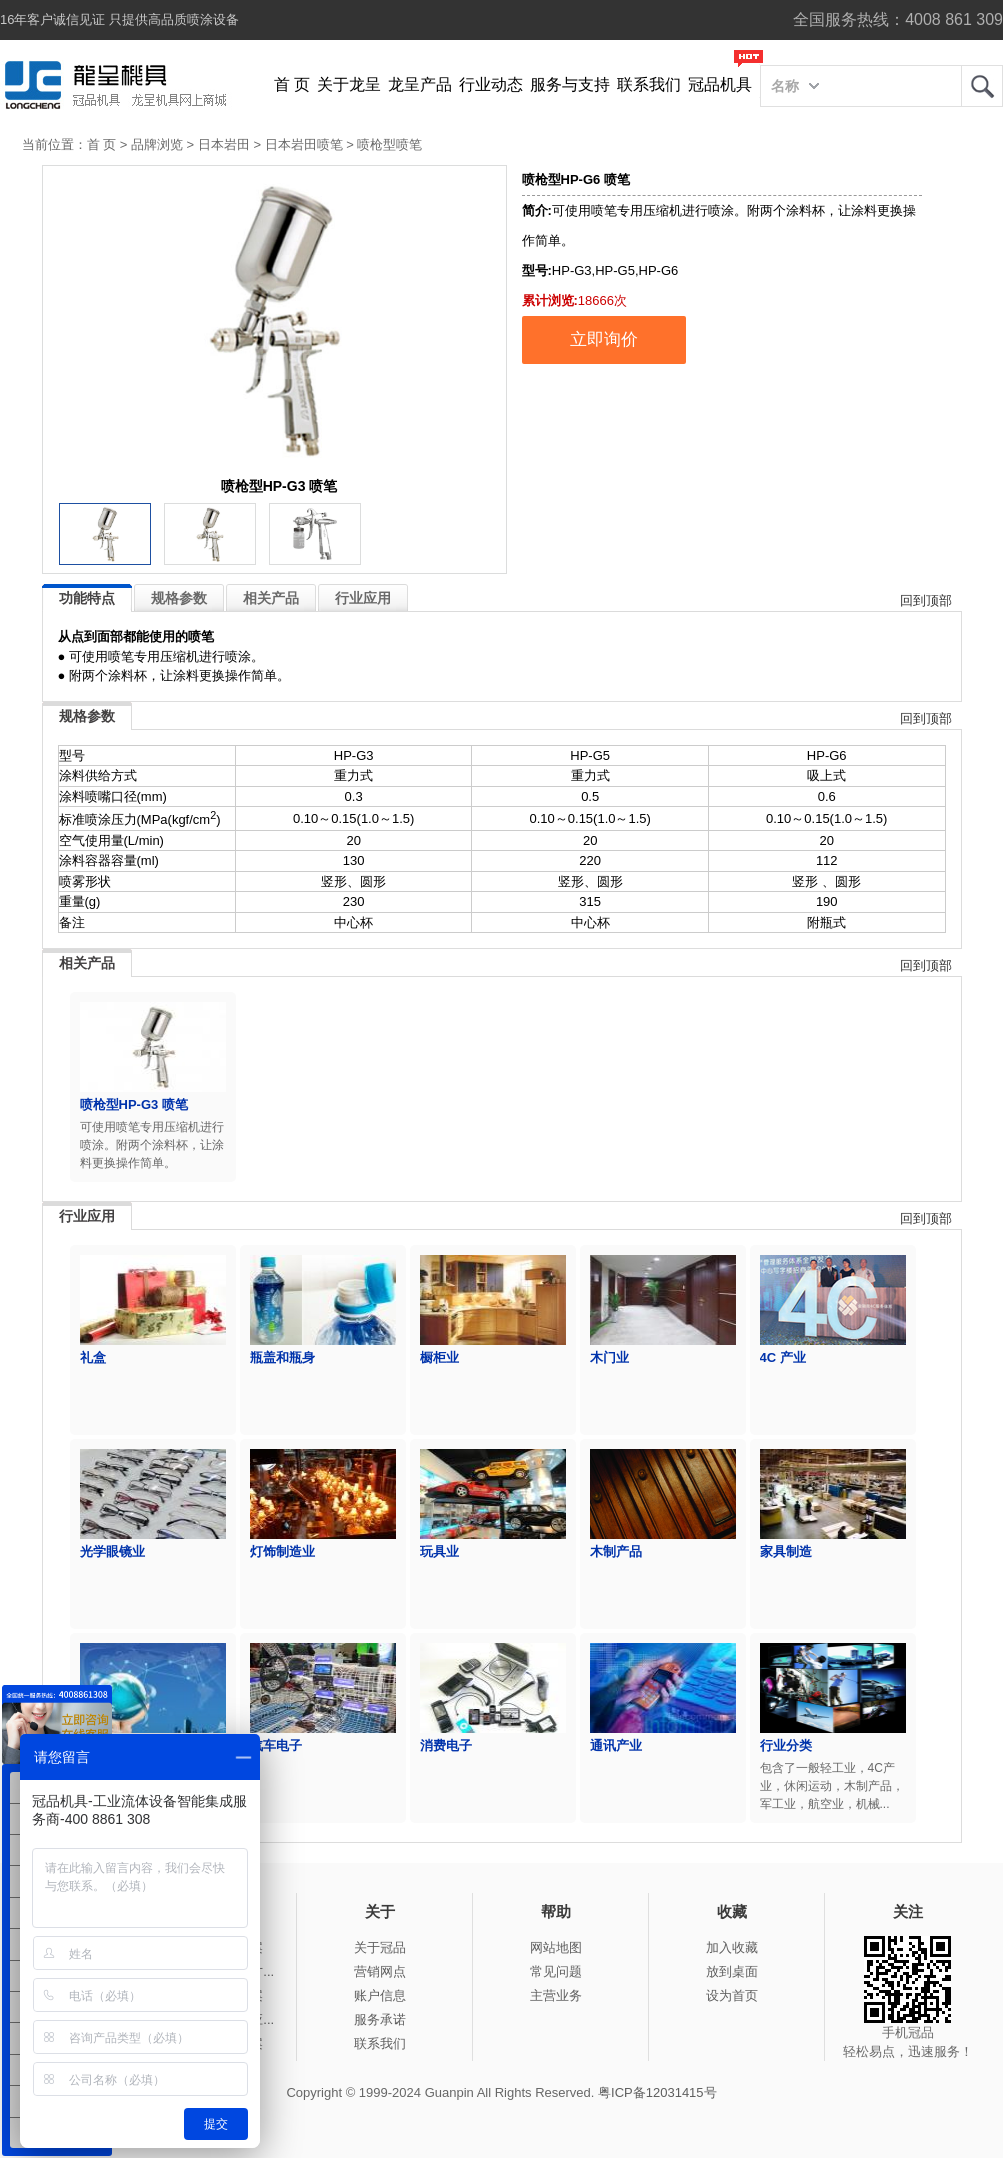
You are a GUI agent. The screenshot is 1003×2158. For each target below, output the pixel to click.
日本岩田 (224, 144)
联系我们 (649, 84)
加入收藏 (732, 1947)
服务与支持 (570, 84)
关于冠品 (380, 1947)
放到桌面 (732, 1971)
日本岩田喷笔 (304, 144)
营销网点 (380, 1971)
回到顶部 (926, 600)
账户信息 (380, 1995)
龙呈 (982, 86)
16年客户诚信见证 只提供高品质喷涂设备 (119, 19)
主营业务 (556, 1995)
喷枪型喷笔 (389, 144)
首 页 (292, 84)
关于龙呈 (349, 84)
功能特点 (87, 598)
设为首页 (732, 1995)
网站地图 (556, 1947)
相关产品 (271, 598)
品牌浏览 (157, 144)
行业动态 (491, 84)
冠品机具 (720, 84)
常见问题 (556, 1971)
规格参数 (179, 598)
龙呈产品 (420, 84)
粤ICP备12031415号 (657, 2092)
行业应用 (363, 598)
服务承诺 (380, 2019)
